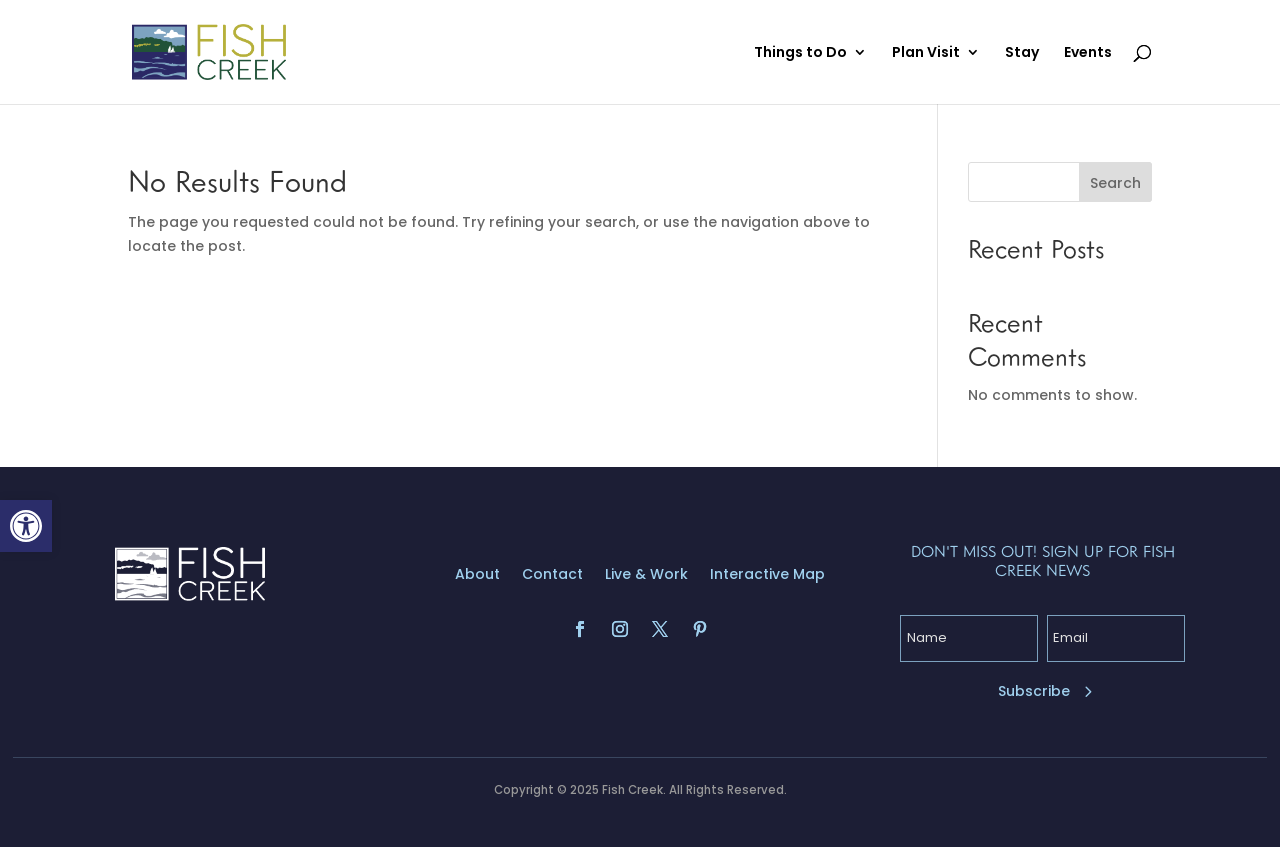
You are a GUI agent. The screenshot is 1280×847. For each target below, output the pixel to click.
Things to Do (800, 53)
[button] (26, 526)
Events (1088, 53)
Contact (552, 575)
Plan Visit (926, 53)
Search (1115, 183)
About (477, 575)
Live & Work (646, 575)
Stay (1022, 53)
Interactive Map (767, 575)
